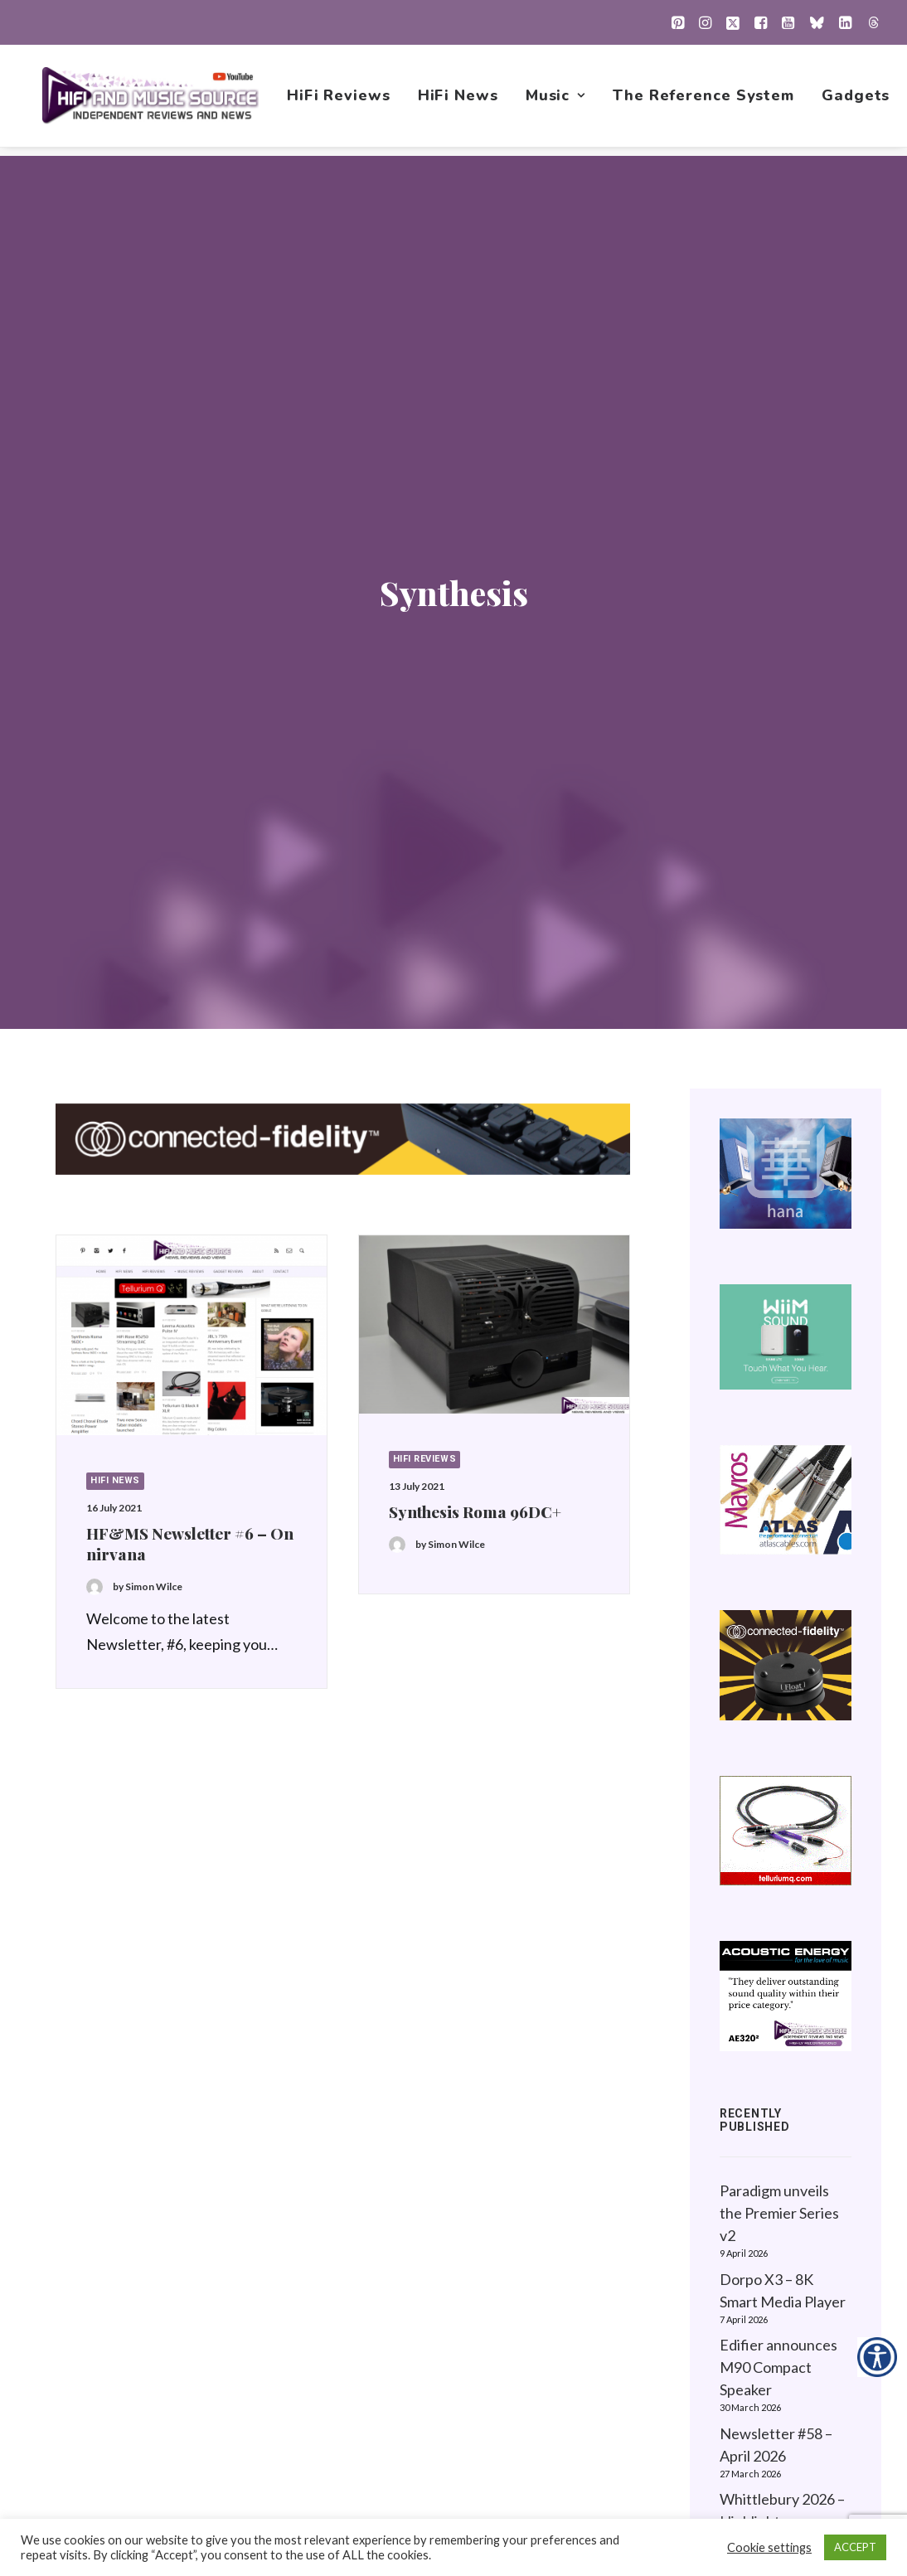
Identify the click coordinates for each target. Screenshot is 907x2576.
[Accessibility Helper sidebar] (877, 2357)
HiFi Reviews (340, 100)
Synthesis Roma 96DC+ (475, 865)
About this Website (777, 2229)
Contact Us (553, 2412)
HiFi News (460, 100)
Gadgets (857, 100)
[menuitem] (677, 22)
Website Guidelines (778, 2255)
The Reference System (705, 100)
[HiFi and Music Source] (151, 100)
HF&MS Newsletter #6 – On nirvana (189, 897)
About (537, 2386)
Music (557, 100)
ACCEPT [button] (855, 2547)
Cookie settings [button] (769, 2547)
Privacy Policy (759, 2203)
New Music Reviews (583, 2307)
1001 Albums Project (584, 2282)
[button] (677, 22)
